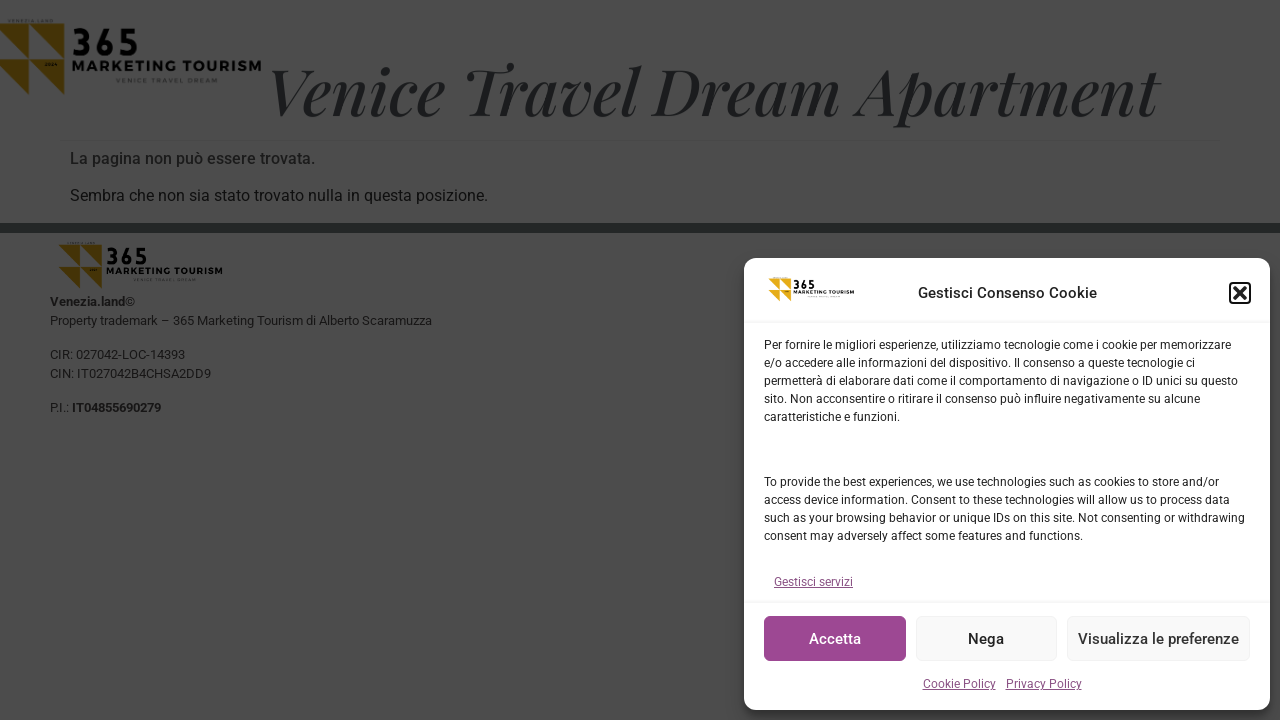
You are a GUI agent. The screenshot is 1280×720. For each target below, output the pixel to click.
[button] (1240, 293)
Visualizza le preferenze (1158, 639)
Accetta (835, 639)
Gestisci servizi (813, 582)
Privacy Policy (1044, 684)
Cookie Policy (959, 684)
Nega (986, 639)
